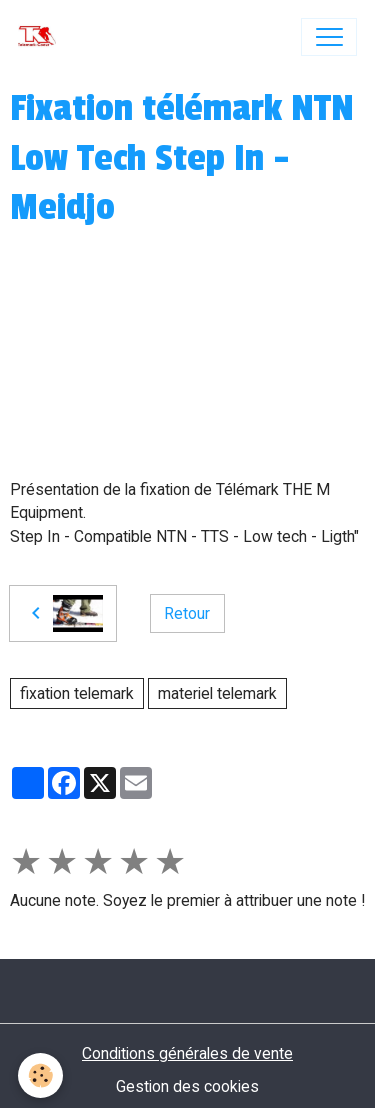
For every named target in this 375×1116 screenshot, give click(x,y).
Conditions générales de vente (187, 1053)
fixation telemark (77, 693)
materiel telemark (217, 693)
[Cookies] (40, 1075)
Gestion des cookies (187, 1086)
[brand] (41, 37)
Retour (187, 613)
